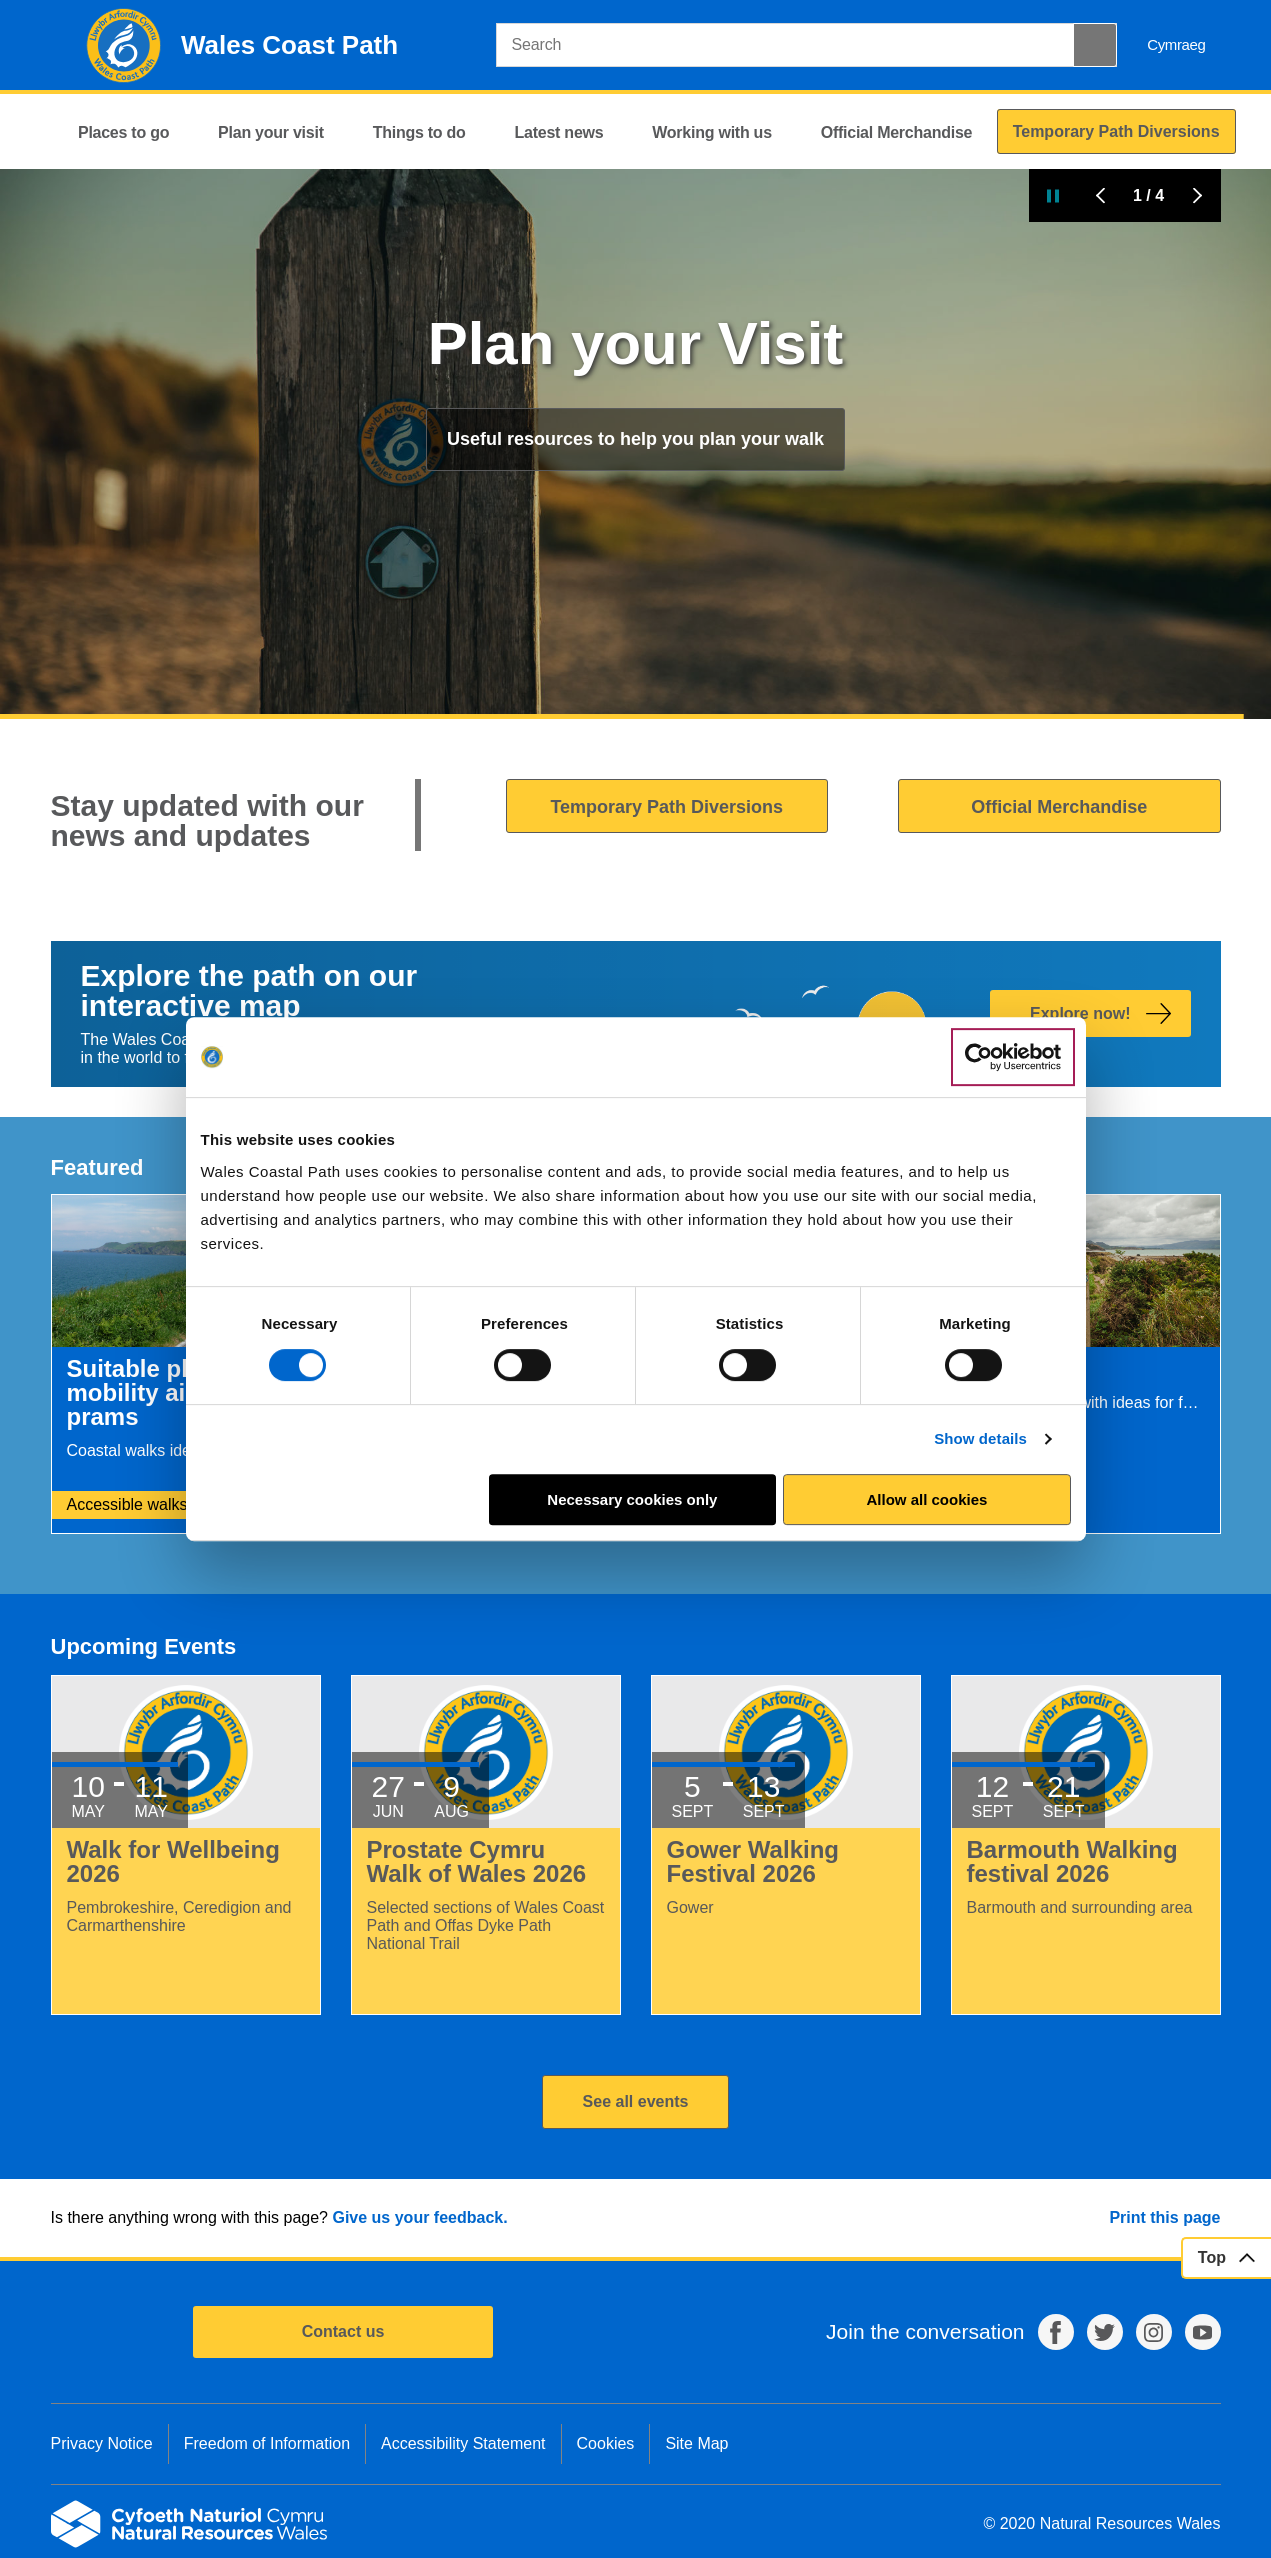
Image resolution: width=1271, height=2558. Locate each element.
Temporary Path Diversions (666, 807)
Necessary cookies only (632, 1499)
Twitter (1105, 2332)
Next (1197, 195)
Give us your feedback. (419, 2217)
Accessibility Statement (463, 2443)
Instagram (1154, 2332)
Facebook (1056, 2332)
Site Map (696, 2443)
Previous (1101, 195)
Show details (980, 1438)
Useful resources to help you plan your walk (635, 439)
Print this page (1164, 2217)
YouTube (1203, 2332)
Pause (1053, 195)
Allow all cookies (927, 1499)
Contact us (343, 2331)
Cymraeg (1176, 44)
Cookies (606, 2443)
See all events (636, 2101)
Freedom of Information (267, 2443)
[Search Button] (1095, 45)
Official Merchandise (1059, 807)
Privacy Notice (102, 2443)
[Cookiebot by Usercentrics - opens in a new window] (1013, 1057)
